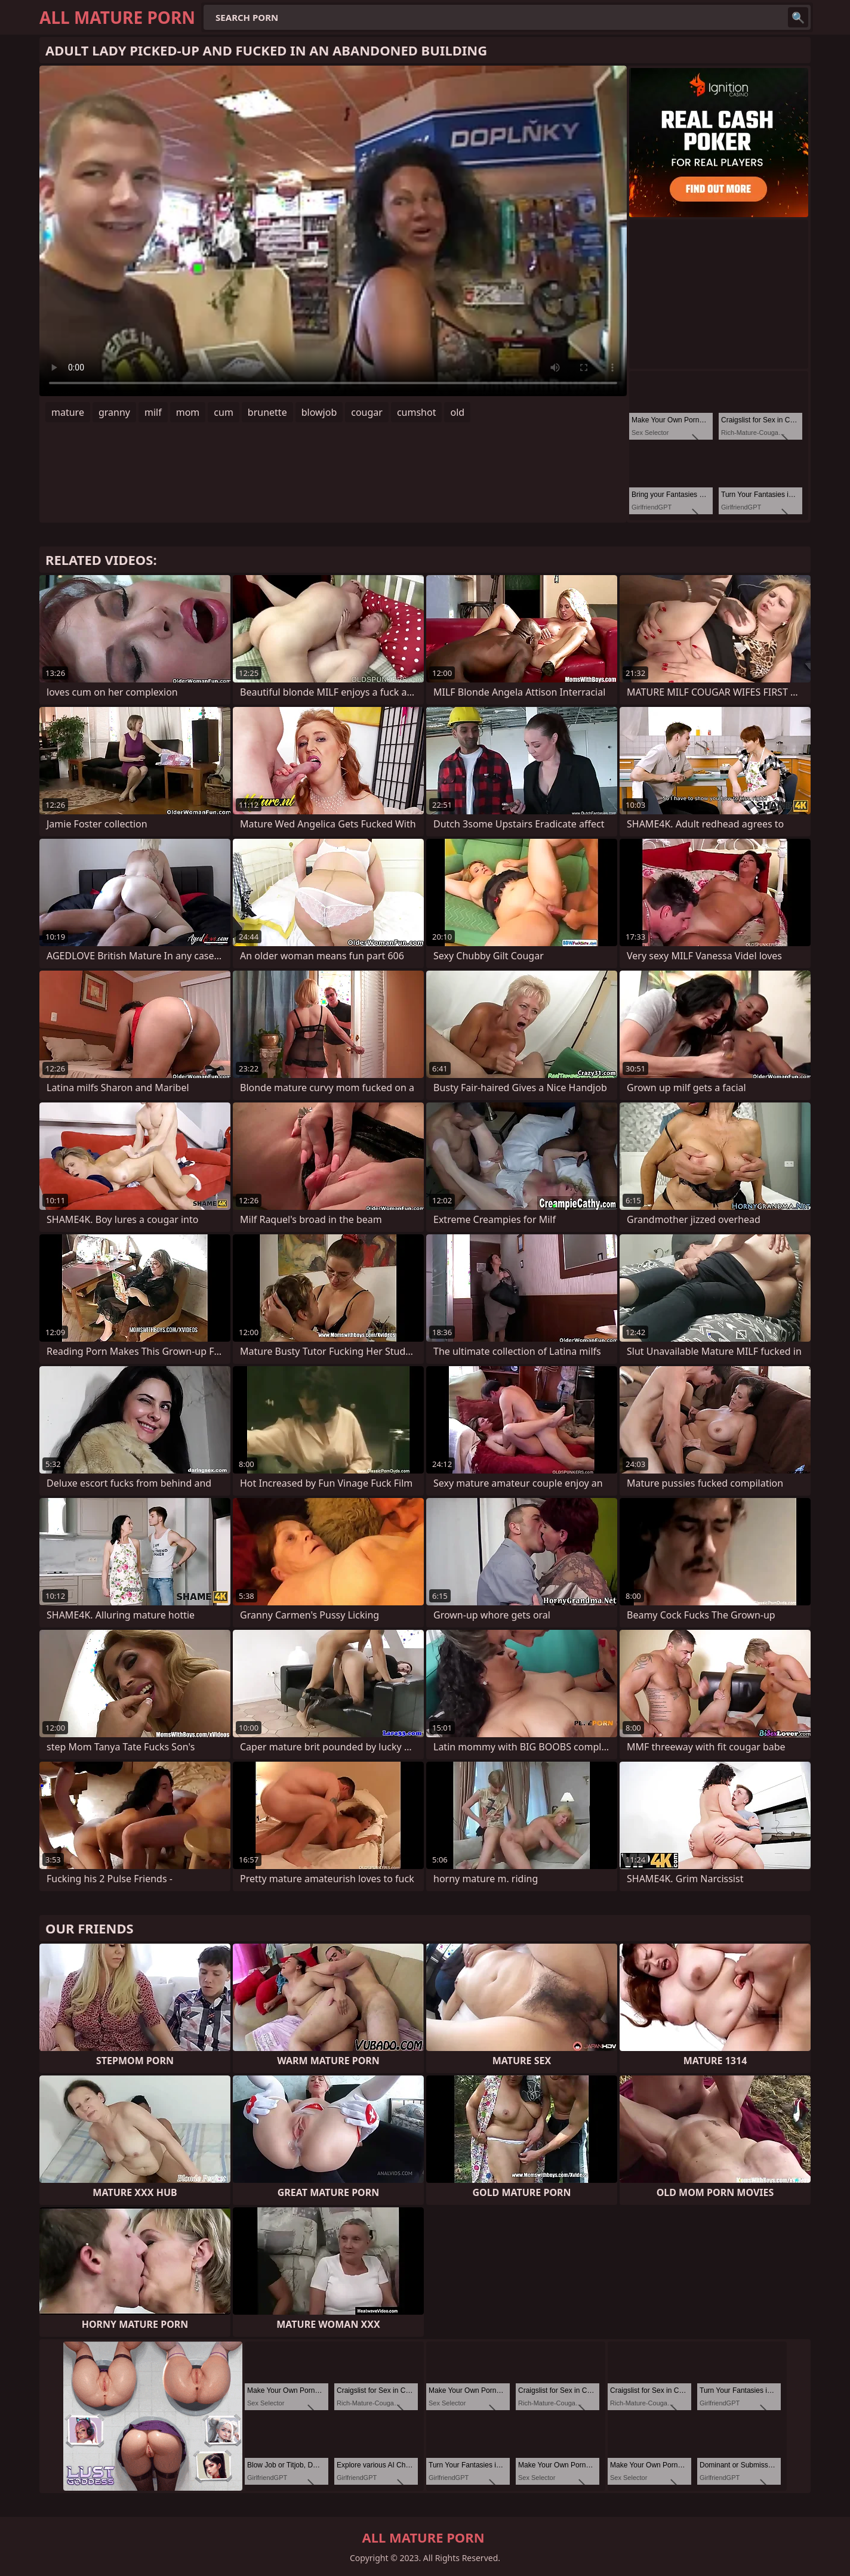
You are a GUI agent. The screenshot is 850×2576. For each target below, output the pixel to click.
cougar (367, 412)
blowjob (319, 412)
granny (114, 412)
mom (188, 412)
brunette (267, 412)
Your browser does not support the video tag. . (333, 231)
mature (67, 412)
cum (223, 412)
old (457, 412)
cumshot (416, 412)
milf (153, 412)
